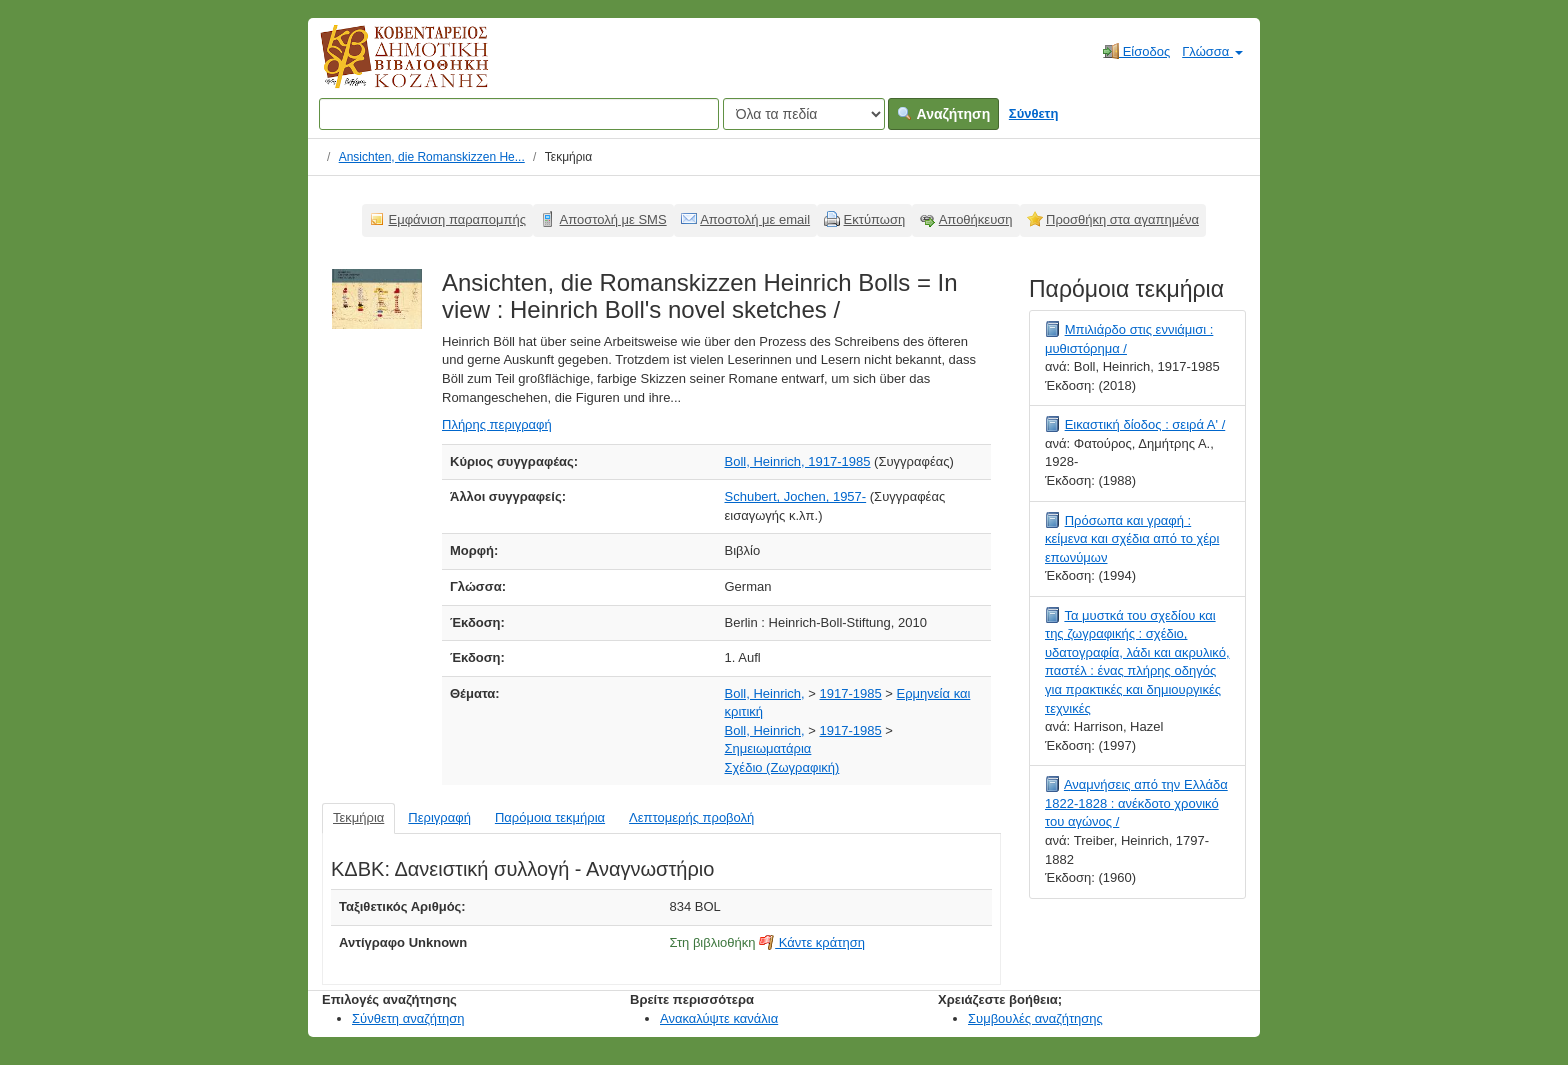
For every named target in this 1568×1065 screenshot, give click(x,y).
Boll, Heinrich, (765, 693)
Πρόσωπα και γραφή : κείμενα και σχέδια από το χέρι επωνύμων (1132, 539)
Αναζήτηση (943, 114)
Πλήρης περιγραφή (497, 424)
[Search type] (804, 114)
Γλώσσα (1212, 51)
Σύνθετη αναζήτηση (408, 1018)
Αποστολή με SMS (613, 219)
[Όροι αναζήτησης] (519, 114)
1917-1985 (851, 693)
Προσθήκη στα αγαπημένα (1122, 219)
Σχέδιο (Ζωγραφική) (782, 767)
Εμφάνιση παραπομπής (458, 219)
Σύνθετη (1034, 113)
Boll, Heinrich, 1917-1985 (798, 461)
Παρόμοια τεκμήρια (550, 817)
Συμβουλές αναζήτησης (1035, 1018)
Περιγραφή (439, 817)
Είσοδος (1136, 51)
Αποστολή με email (755, 219)
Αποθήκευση (976, 219)
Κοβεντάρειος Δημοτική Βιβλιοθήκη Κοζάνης (385, 68)
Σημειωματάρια (768, 748)
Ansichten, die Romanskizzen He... (432, 157)
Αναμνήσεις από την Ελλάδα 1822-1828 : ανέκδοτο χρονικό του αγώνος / (1136, 803)
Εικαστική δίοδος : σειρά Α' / (1145, 424)
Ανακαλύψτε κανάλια (719, 1018)
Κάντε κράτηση (812, 942)
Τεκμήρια (358, 817)
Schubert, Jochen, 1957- (796, 496)
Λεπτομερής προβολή (691, 817)
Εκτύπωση (875, 219)
